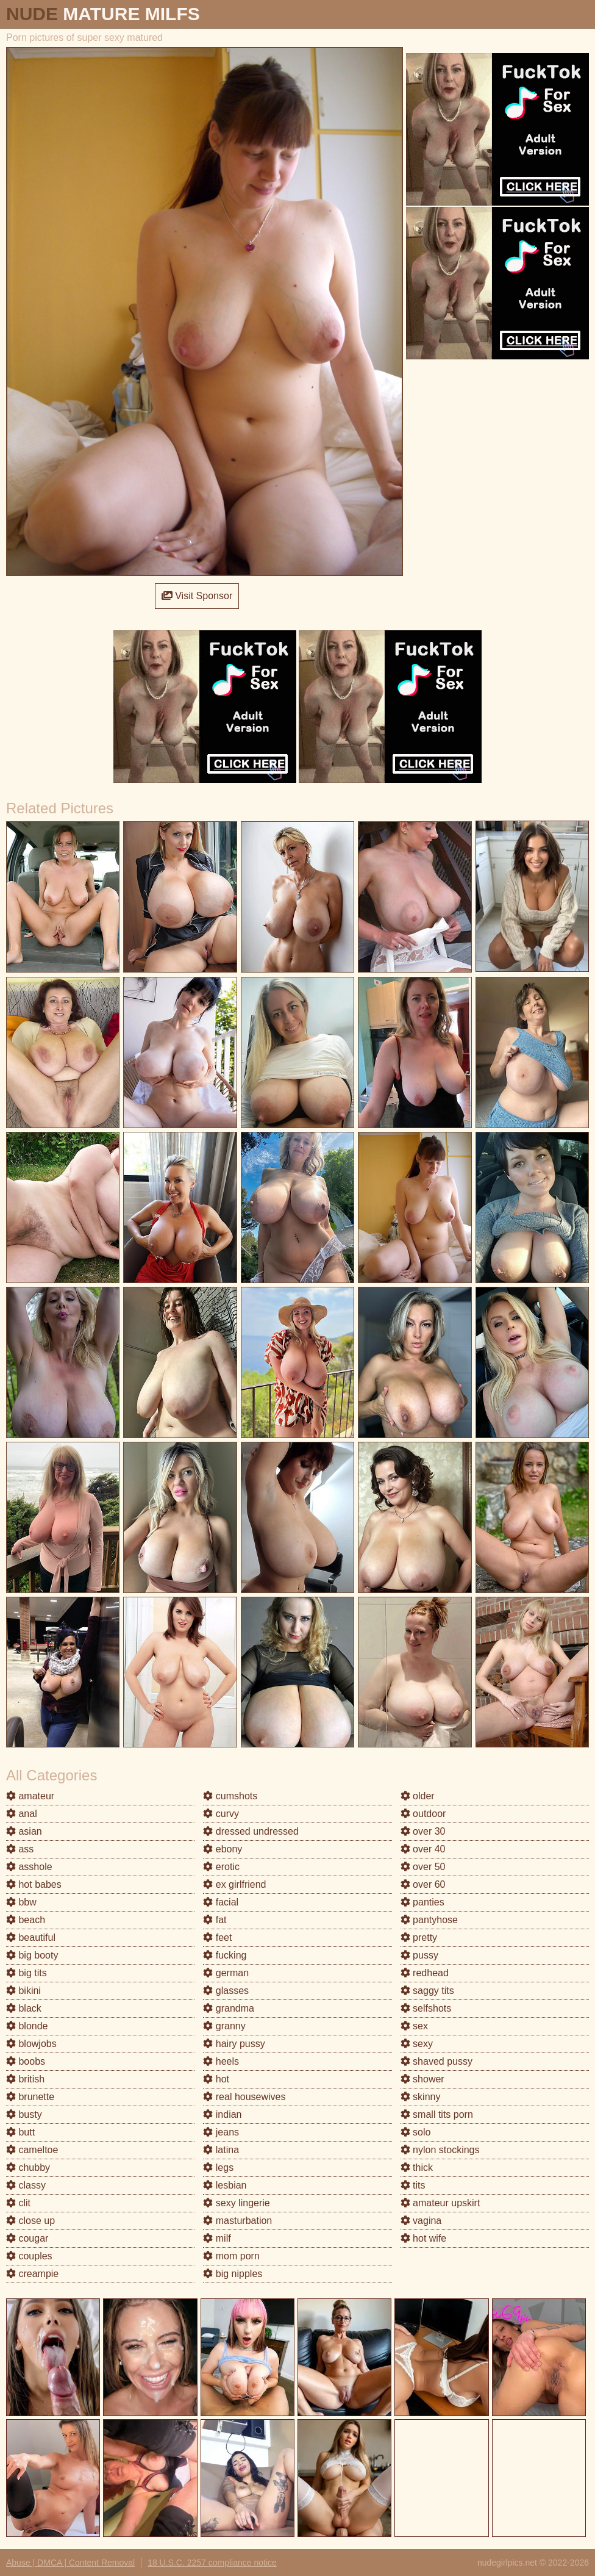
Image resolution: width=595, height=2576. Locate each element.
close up (30, 2220)
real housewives (244, 2097)
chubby (28, 2167)
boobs (25, 2061)
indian (222, 2114)
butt (20, 2132)
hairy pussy (234, 2043)
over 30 (423, 1831)
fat (214, 1920)
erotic (221, 1867)
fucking (224, 1955)
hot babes (34, 1884)
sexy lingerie (236, 2203)
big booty (32, 1955)
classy (26, 2185)
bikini (23, 1990)
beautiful (30, 1937)
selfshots (426, 2008)
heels (221, 2061)
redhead (425, 1973)
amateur (30, 1796)
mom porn (231, 2256)
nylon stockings (440, 2150)
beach (25, 1920)
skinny (421, 2097)
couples (29, 2256)
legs (218, 2167)
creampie (32, 2273)
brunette (30, 2097)
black (23, 2008)
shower (422, 2079)
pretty (419, 1937)
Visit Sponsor (197, 596)
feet (217, 1937)
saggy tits (427, 1990)
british (25, 2079)
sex (414, 2026)
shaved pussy (436, 2061)
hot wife (424, 2238)
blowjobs (31, 2043)
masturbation (237, 2220)
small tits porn (437, 2114)
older (418, 1796)
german (226, 1973)
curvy (221, 1813)
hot (216, 2079)
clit (18, 2203)
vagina (421, 2220)
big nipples (232, 2273)
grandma (228, 2008)
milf (216, 2238)
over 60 (423, 1884)
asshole (29, 1867)
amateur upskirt (440, 2203)
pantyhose (429, 1920)
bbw (21, 1902)
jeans (221, 2132)
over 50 (423, 1867)
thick (417, 2167)
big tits (26, 1973)
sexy (417, 2043)
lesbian (224, 2185)
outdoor (423, 1813)
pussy (419, 1955)
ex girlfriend (234, 1884)
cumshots (230, 1796)
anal (21, 1813)
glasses (226, 1990)
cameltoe (32, 2150)
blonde (27, 2026)
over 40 (423, 1849)
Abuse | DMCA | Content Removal (70, 2562)
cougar (27, 2238)
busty (24, 2114)
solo (416, 2132)
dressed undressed (251, 1831)
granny (224, 2026)
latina (221, 2150)
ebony (222, 1849)
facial (220, 1902)
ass (20, 1849)
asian (24, 1831)
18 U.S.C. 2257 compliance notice (212, 2562)
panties (422, 1902)
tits (413, 2185)
